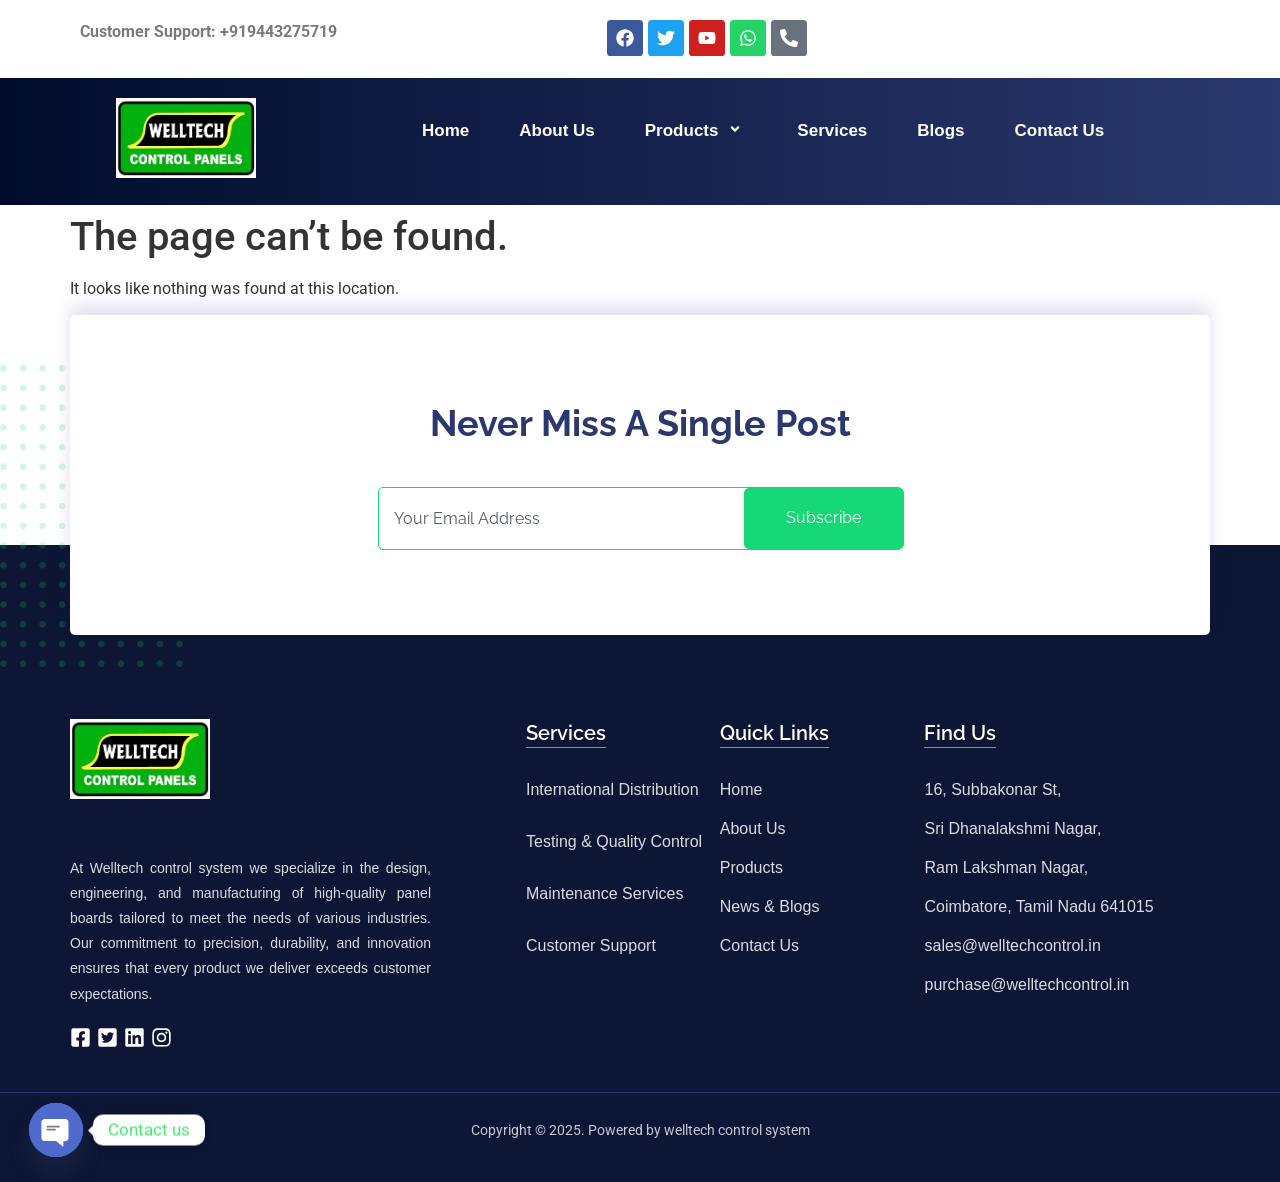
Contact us (1060, 130)
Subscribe (823, 517)
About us (557, 130)
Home (445, 130)
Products (696, 130)
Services (832, 130)
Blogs (940, 130)
